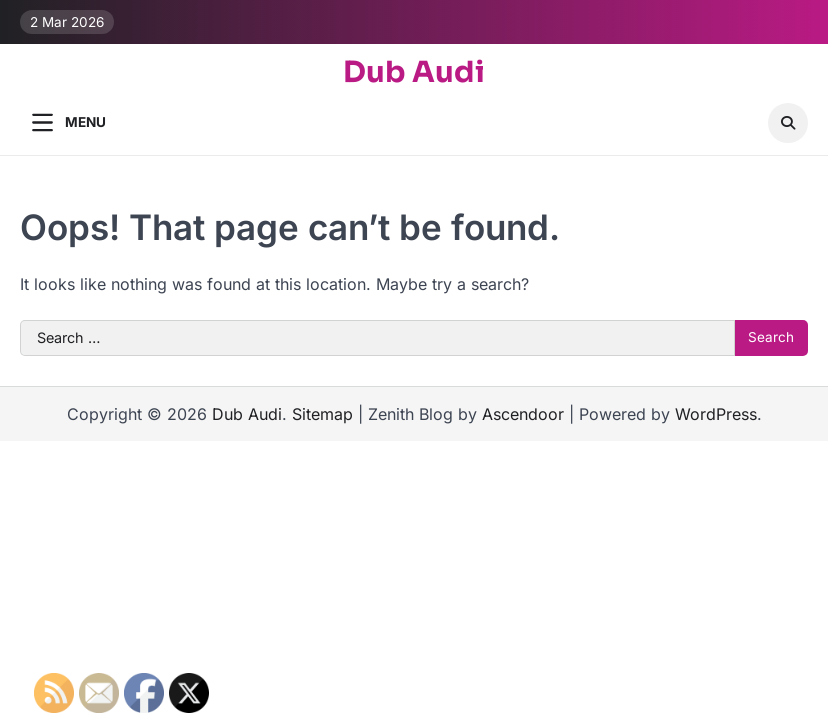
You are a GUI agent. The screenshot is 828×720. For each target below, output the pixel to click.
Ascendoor (523, 414)
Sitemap (322, 414)
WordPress (716, 414)
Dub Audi (414, 72)
